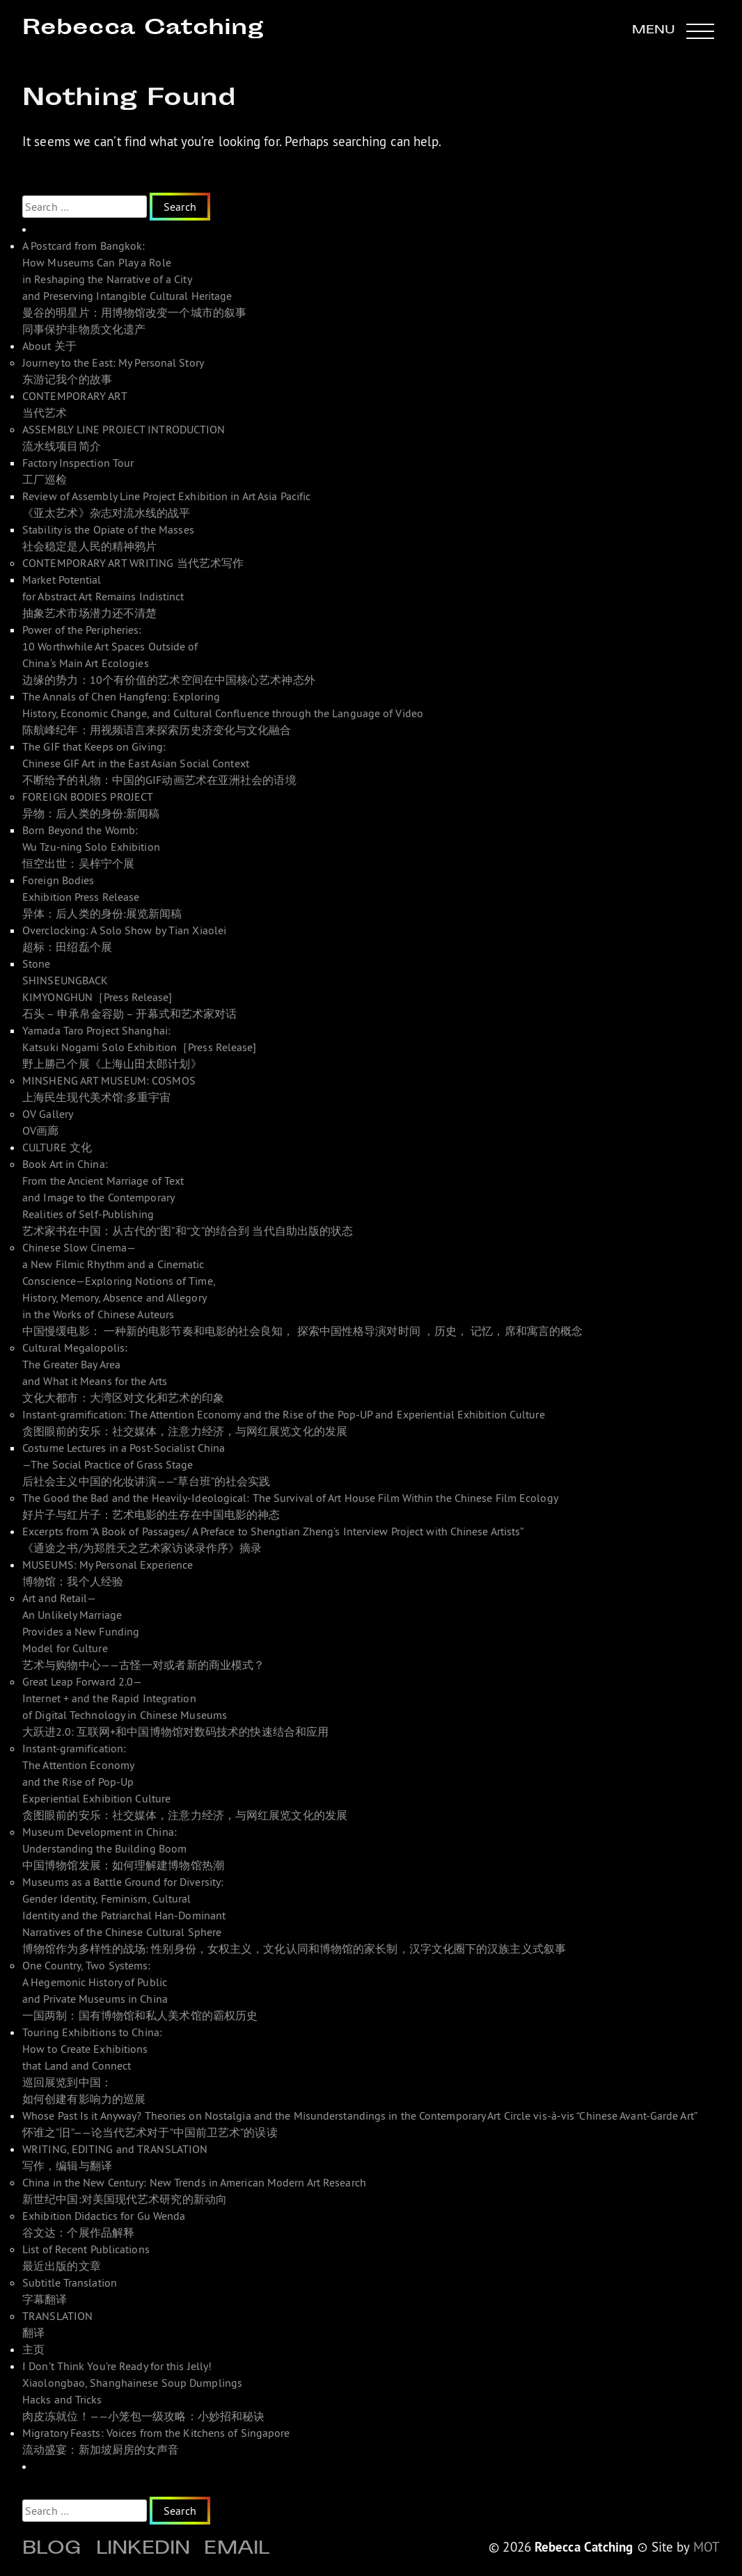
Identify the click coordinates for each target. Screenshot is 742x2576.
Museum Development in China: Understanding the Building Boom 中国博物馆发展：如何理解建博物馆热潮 (123, 1848)
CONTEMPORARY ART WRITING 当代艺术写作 (133, 563)
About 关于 (49, 346)
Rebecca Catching (142, 29)
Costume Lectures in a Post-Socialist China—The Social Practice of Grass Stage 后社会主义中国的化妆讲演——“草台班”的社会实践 (146, 1464)
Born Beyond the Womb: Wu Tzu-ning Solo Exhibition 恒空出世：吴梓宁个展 (91, 846)
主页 (33, 2349)
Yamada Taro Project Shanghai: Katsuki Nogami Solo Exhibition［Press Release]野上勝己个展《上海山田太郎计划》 (139, 1047)
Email (236, 2549)
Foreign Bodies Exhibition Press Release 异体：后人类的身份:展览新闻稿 (102, 896)
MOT (706, 2546)
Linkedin (143, 2549)
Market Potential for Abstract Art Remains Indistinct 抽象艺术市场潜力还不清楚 (103, 596)
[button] (673, 30)
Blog (51, 2549)
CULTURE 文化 (57, 1147)
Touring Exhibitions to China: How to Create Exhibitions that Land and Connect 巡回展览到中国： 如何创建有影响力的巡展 (92, 2065)
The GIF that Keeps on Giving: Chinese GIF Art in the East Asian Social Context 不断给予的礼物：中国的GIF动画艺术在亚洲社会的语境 (159, 763)
